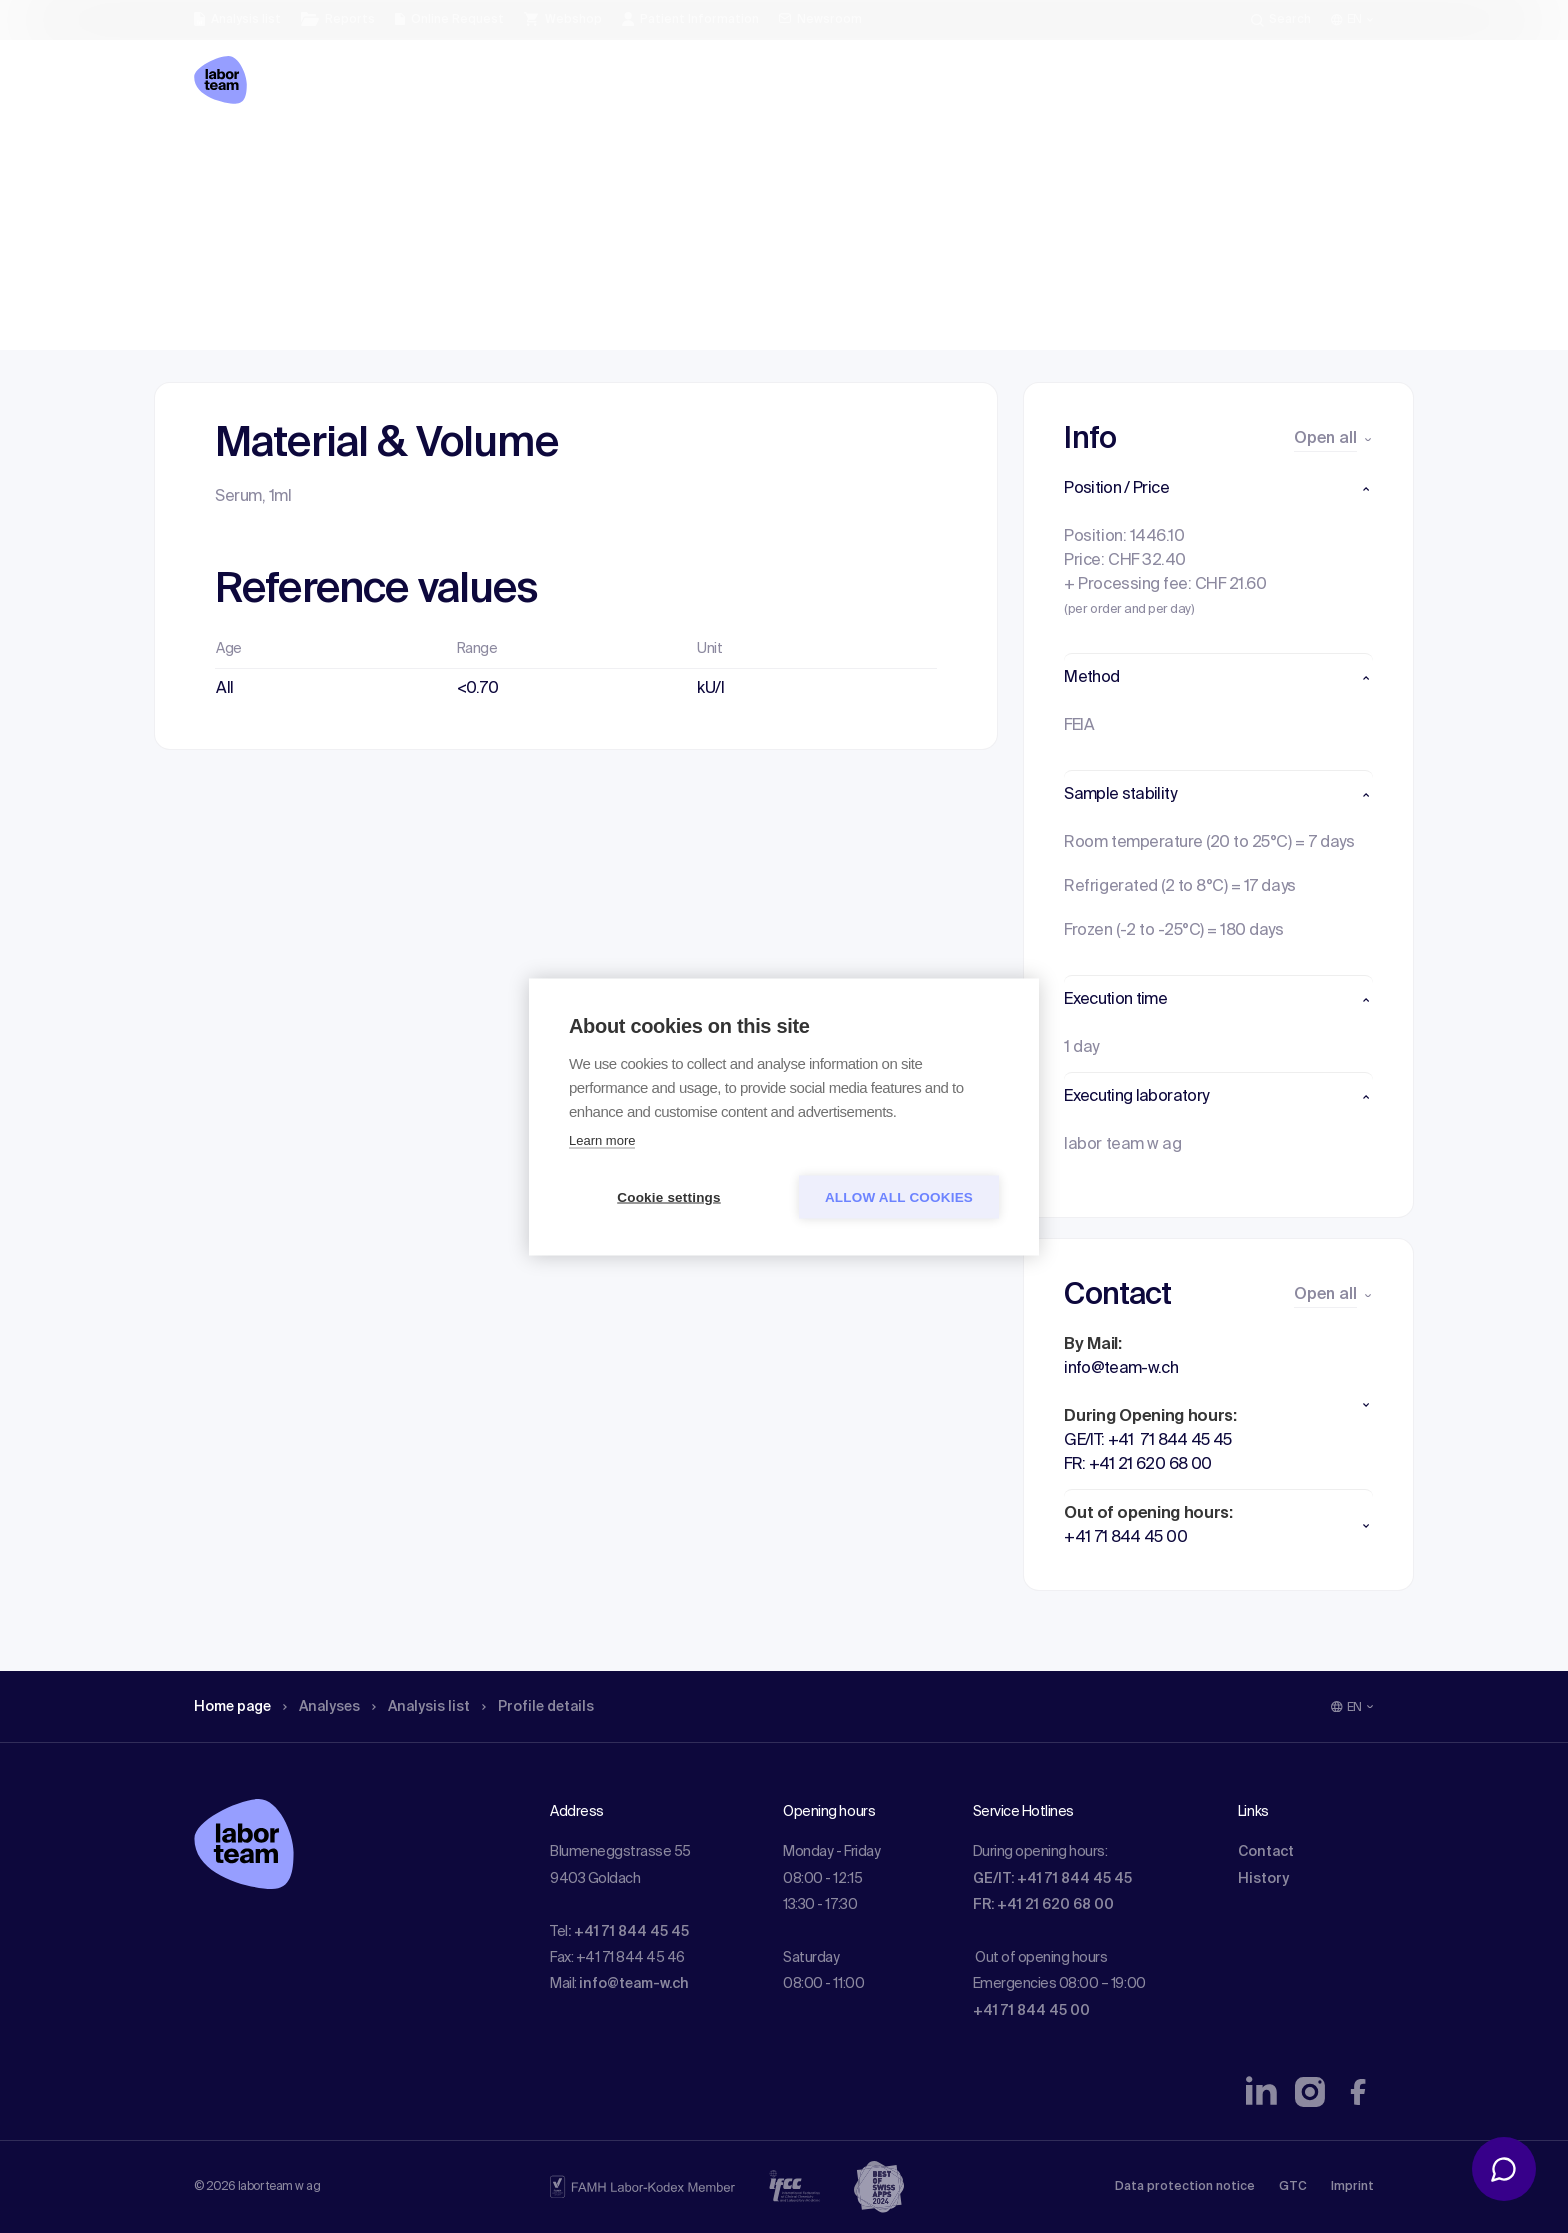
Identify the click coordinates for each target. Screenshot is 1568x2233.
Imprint (1352, 2187)
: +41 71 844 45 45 (628, 1932)
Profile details (572, 155)
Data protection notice (1185, 2187)
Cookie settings (669, 1196)
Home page (238, 155)
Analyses (336, 155)
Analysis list (445, 155)
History (1263, 1879)
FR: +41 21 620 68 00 (1043, 1905)
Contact (1266, 1852)
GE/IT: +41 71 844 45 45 (1052, 1879)
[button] (1218, 489)
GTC (1293, 2187)
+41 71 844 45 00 (1031, 2011)
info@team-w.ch (634, 1984)
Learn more (602, 1139)
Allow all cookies (899, 1196)
